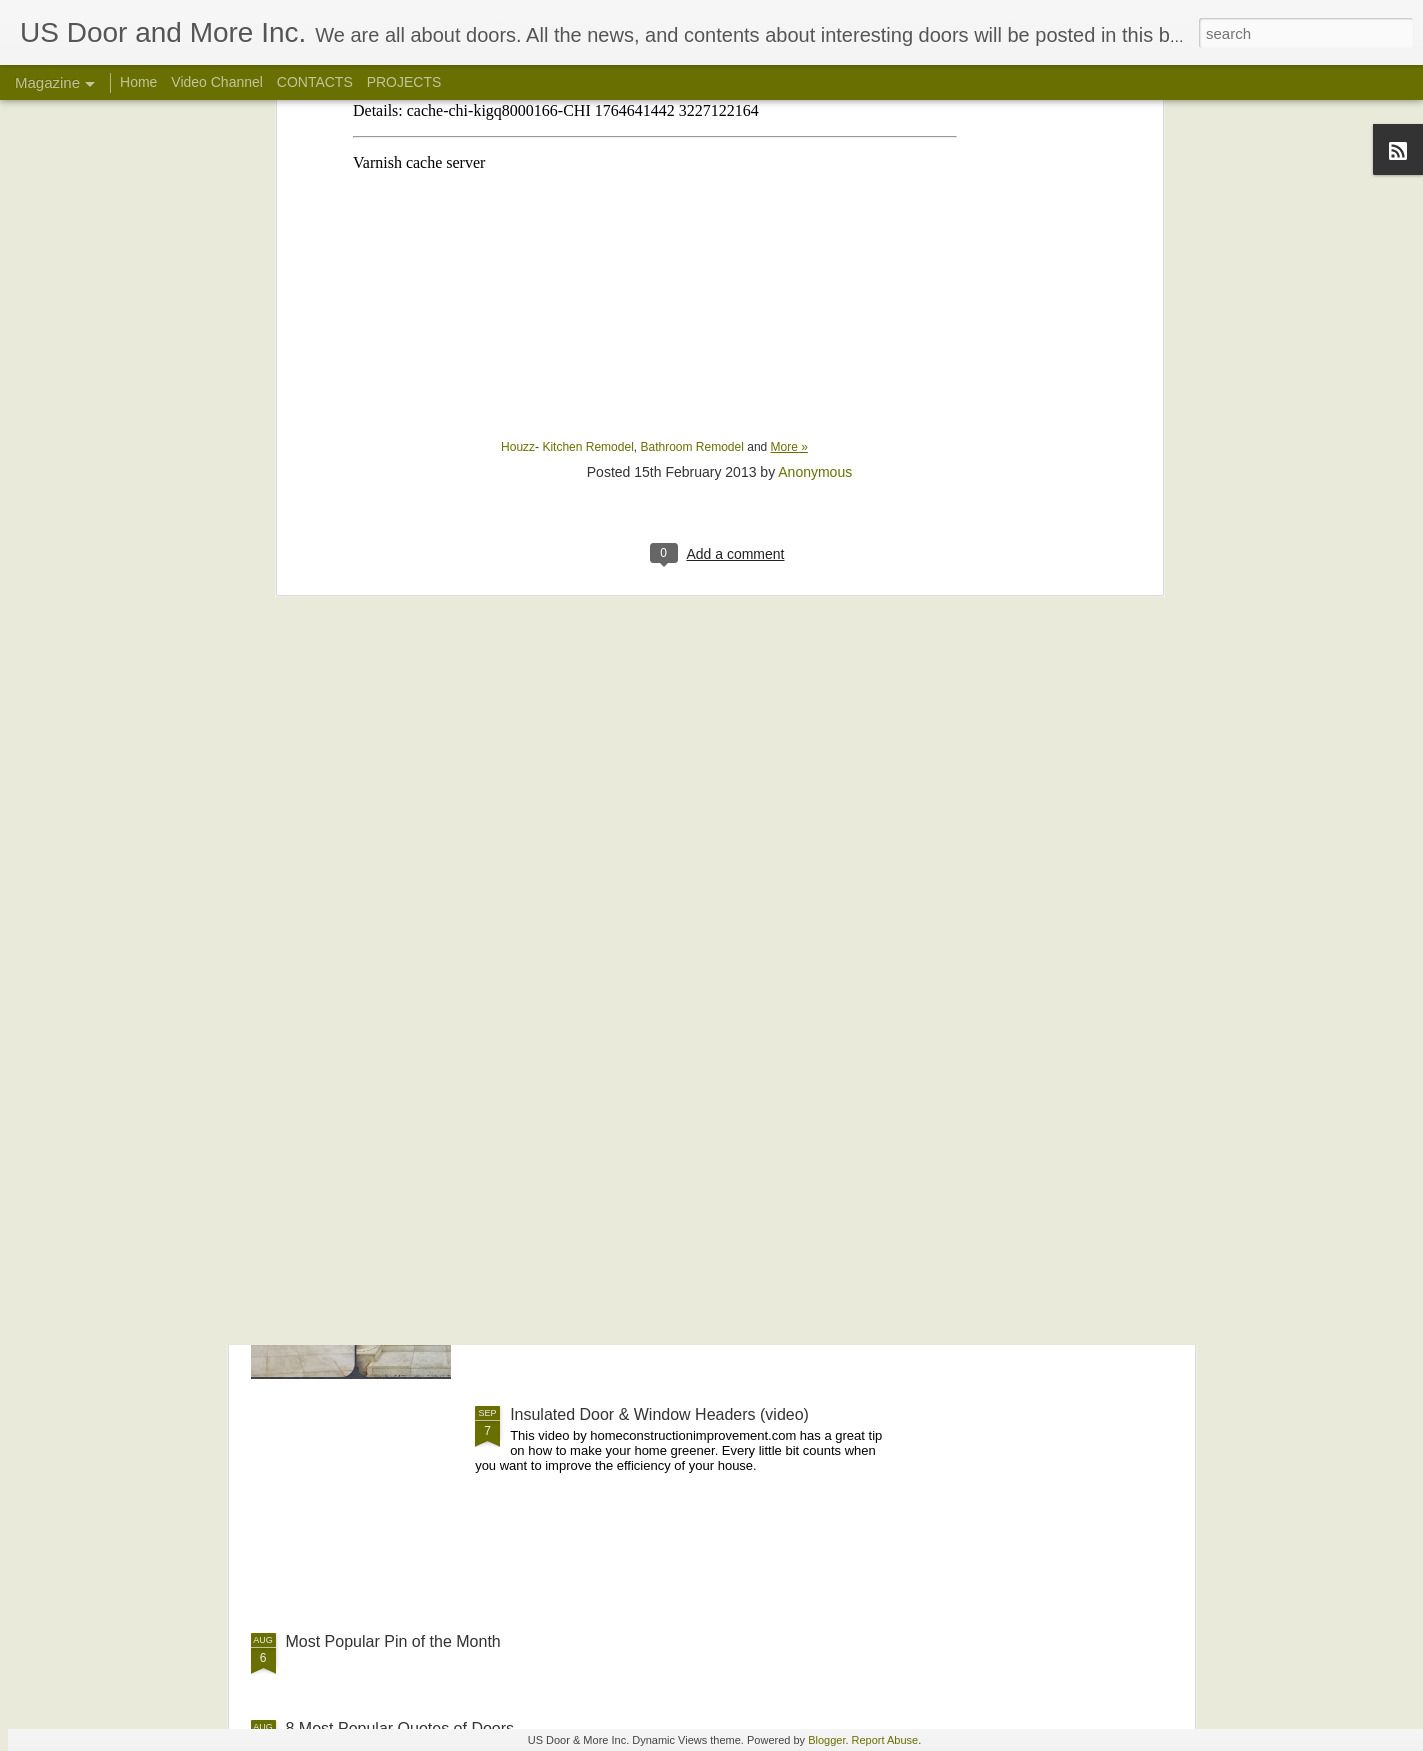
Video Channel (217, 82)
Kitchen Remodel (587, 187)
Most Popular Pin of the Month (393, 1641)
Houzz (518, 187)
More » (789, 187)
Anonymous (815, 212)
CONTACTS (315, 82)
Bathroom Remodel (691, 187)
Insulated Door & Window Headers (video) (659, 1414)
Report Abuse (885, 1740)
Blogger (826, 1740)
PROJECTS (404, 82)
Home (138, 82)
